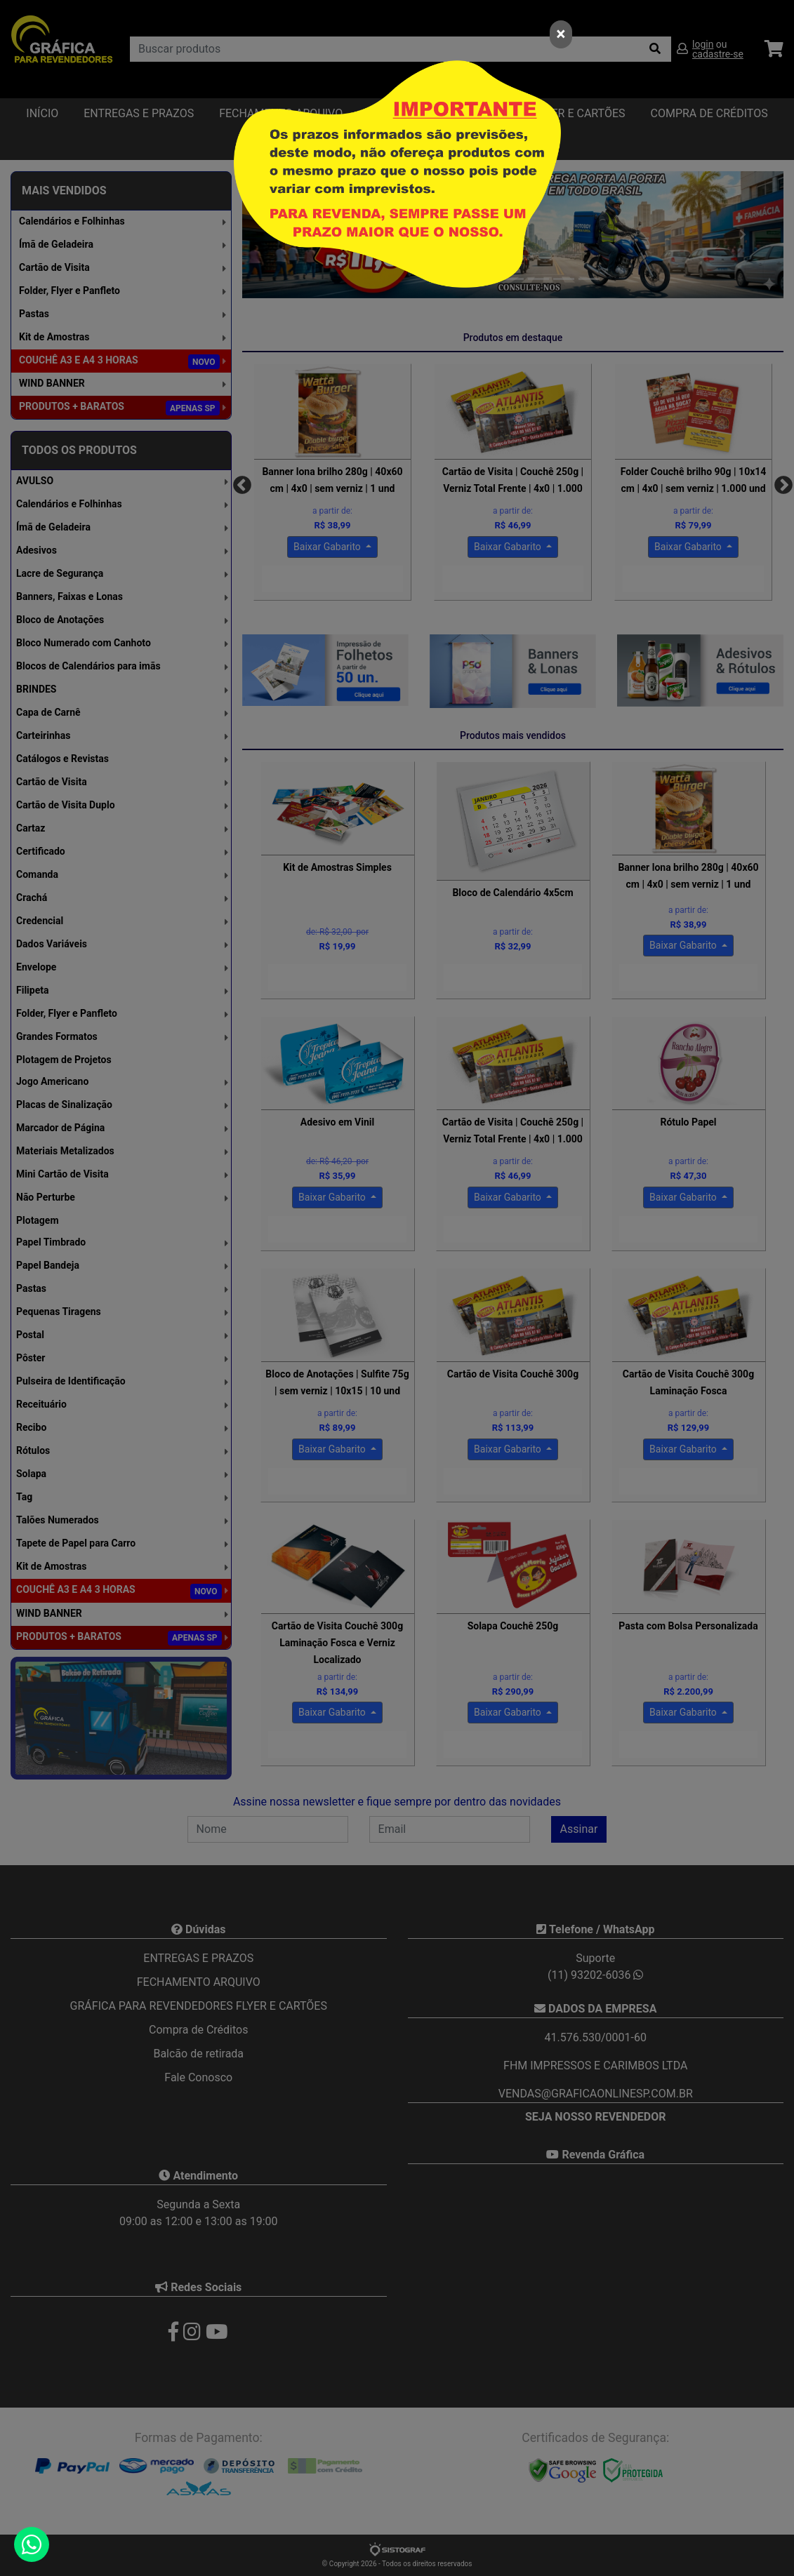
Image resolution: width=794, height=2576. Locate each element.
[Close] (560, 34)
